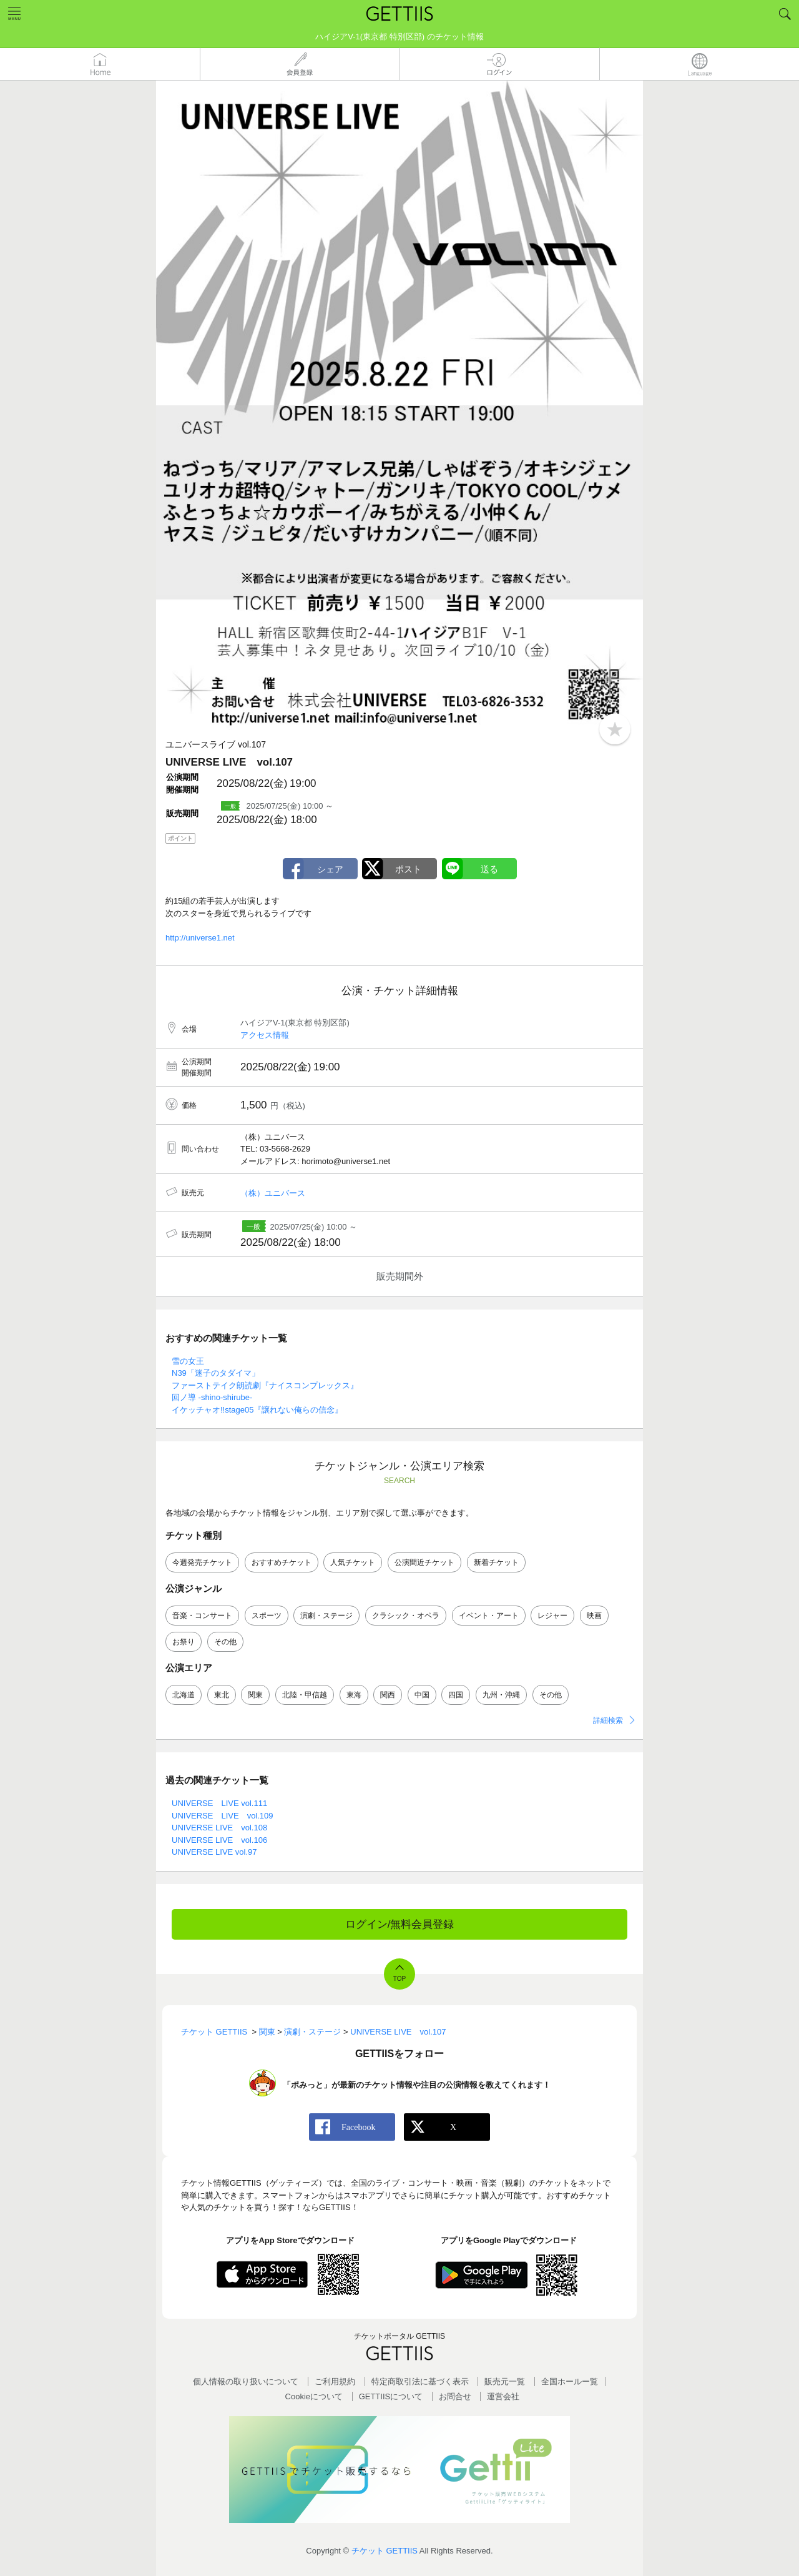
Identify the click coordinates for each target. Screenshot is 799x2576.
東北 (221, 1694)
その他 (225, 1641)
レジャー (552, 1615)
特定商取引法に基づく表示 (420, 2381)
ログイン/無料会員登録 (399, 1924)
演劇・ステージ (326, 1615)
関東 (255, 1694)
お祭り (183, 1641)
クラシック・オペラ (405, 1615)
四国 (455, 1694)
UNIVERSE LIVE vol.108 (219, 1827)
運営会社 (503, 2396)
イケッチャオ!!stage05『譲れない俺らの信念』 (257, 1409)
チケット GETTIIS (384, 2550)
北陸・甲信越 (304, 1694)
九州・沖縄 (501, 1694)
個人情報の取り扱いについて (245, 2381)
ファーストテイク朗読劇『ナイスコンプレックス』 (265, 1385)
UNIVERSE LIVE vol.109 (222, 1815)
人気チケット (352, 1562)
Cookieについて (314, 2396)
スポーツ (267, 1615)
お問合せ (455, 2396)
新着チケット (496, 1562)
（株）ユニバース (272, 1193)
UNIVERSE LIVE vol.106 (219, 1840)
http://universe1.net (200, 937)
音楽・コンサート (202, 1615)
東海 (353, 1694)
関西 (387, 1694)
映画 (594, 1615)
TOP (399, 1978)
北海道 (183, 1694)
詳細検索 (608, 1720)
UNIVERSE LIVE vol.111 (219, 1803)
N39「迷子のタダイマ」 (216, 1373)
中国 (421, 1694)
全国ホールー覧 (569, 2381)
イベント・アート (489, 1615)
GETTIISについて (391, 2396)
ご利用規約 (335, 2381)
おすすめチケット (281, 1562)
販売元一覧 (504, 2381)
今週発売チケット (202, 1562)
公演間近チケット (424, 1562)
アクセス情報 (264, 1035)
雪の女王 (188, 1361)
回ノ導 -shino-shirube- (212, 1397)
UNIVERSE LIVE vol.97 (214, 1852)
